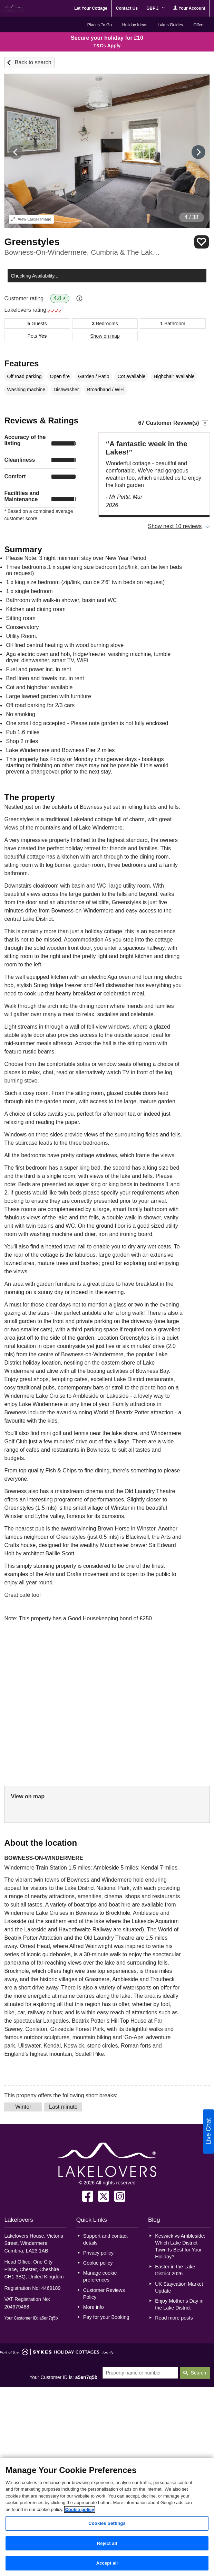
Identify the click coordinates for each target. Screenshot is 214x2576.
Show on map (105, 336)
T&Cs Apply (107, 45)
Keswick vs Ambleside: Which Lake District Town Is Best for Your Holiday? (180, 2246)
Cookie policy (98, 2263)
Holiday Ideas (134, 24)
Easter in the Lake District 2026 (175, 2270)
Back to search (33, 62)
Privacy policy (98, 2253)
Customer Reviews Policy (104, 2293)
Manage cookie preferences (100, 2276)
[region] (107, 2517)
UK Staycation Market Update (179, 2287)
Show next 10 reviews (175, 526)
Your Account (189, 8)
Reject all (107, 2543)
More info (93, 2307)
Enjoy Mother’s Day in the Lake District (179, 2304)
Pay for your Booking (106, 2317)
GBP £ (155, 8)
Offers (198, 24)
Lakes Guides (170, 24)
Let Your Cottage (90, 8)
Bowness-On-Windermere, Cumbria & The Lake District (83, 252)
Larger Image (31, 219)
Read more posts (174, 2318)
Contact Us (127, 8)
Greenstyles (31, 241)
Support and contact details (105, 2239)
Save (201, 242)
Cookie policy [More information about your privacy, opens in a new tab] (79, 2509)
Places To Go (99, 24)
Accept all (107, 2563)
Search (198, 2373)
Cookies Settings (107, 2523)
